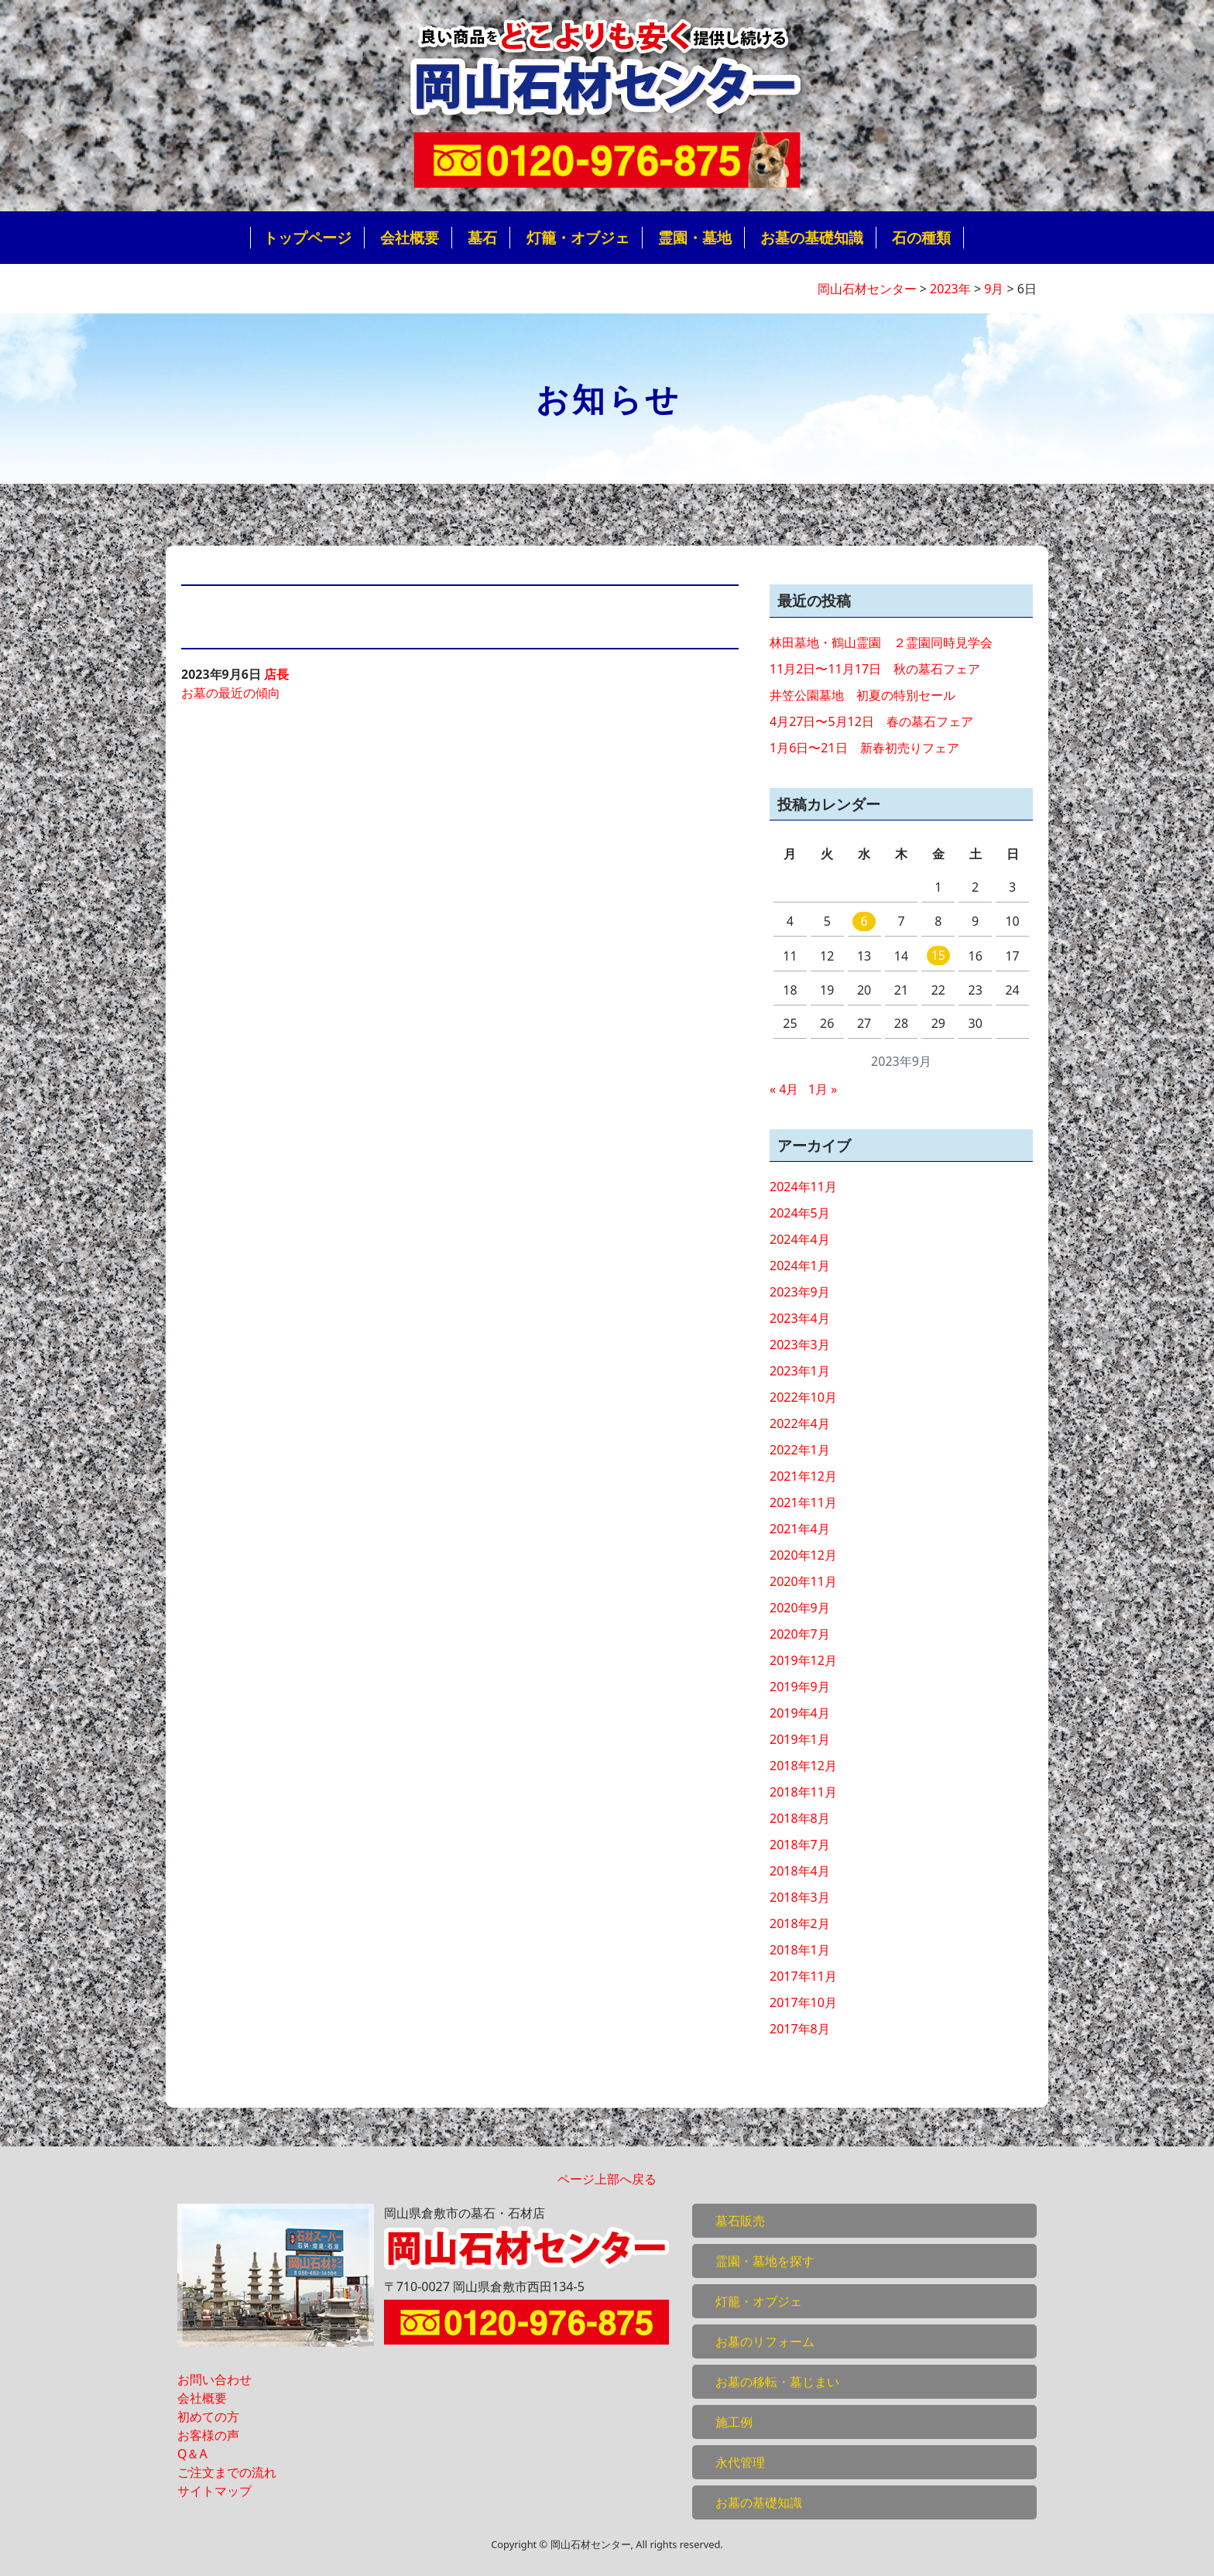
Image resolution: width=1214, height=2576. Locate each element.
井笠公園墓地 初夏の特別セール (862, 695)
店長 (276, 674)
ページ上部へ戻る (607, 2178)
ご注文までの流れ (226, 2472)
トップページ (307, 237)
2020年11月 (803, 1581)
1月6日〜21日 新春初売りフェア (864, 747)
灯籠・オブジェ (577, 237)
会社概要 (409, 237)
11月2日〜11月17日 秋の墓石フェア (875, 668)
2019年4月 (800, 1712)
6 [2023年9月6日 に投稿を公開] (864, 921)
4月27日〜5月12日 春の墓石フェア (871, 721)
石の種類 (921, 237)
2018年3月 (800, 1897)
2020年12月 (803, 1555)
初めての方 (208, 2416)
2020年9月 (800, 1607)
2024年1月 (800, 1265)
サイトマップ (214, 2490)
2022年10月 (803, 1397)
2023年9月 (800, 1291)
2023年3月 (800, 1344)
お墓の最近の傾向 (230, 692)
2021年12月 (803, 1476)
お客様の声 (208, 2435)
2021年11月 (803, 1502)
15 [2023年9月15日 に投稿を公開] (938, 955)
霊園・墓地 (695, 237)
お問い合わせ (214, 2379)
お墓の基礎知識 (811, 237)
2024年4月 (800, 1239)
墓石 (482, 237)
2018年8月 (800, 1818)
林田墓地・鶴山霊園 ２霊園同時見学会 (881, 642)
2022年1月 (800, 1449)
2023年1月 (800, 1370)
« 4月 (784, 1089)
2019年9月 (800, 1686)
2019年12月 (803, 1660)
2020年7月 (800, 1634)
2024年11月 (803, 1186)
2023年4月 (800, 1318)
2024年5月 (800, 1212)
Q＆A (192, 2453)
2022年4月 (800, 1423)
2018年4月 (800, 1870)
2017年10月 (803, 2002)
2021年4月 (800, 1528)
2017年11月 (803, 1976)
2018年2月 (800, 1923)
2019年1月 (800, 1739)
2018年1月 (800, 1949)
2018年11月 (803, 1791)
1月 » (822, 1089)
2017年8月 (800, 2028)
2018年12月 (803, 1765)
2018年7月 (800, 1844)
